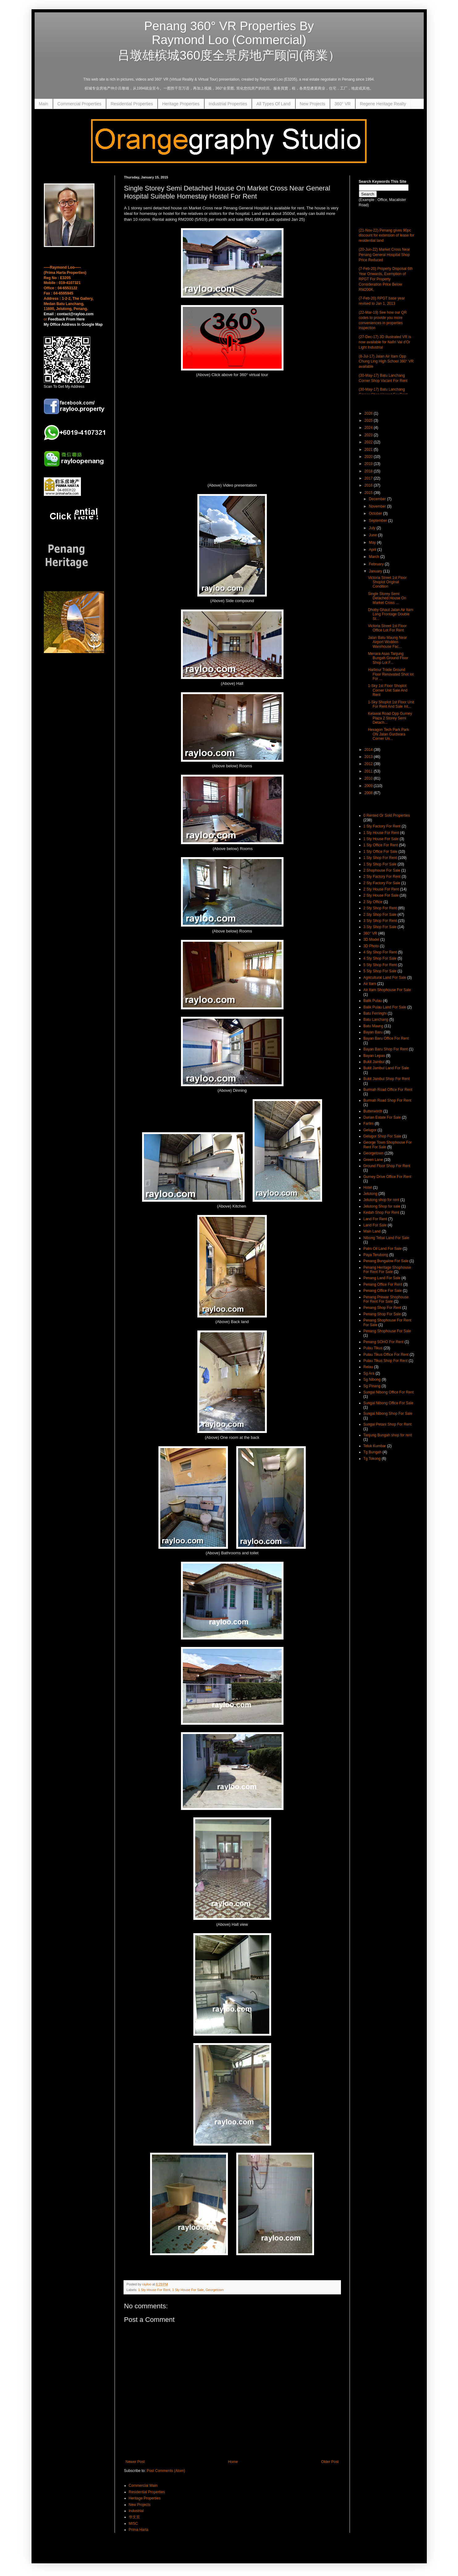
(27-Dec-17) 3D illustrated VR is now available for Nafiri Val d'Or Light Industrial (385, 342)
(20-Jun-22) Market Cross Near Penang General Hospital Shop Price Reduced (384, 254)
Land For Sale (375, 1225)
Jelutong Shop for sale (381, 1206)
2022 (369, 442)
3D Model (371, 939)
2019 (369, 464)
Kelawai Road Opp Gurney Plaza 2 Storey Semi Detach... (390, 718)
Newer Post (135, 2462)
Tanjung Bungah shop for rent (387, 1435)
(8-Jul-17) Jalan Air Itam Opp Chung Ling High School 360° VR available (386, 361)
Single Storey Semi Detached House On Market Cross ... (387, 598)
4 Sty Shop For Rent (380, 952)
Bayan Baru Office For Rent (386, 1038)
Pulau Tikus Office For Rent (386, 1354)
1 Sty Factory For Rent (382, 826)
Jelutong (370, 1194)
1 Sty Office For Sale (380, 851)
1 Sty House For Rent (154, 2290)
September (378, 520)
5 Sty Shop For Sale (380, 971)
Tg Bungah (372, 1452)
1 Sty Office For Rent (380, 845)
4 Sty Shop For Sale (380, 958)
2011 (369, 771)
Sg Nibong (372, 1379)
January (376, 571)
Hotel (367, 1187)
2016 (369, 485)
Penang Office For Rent (382, 1284)
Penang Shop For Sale (382, 1314)
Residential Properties (132, 103)
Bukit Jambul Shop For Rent (386, 1079)
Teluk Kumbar (374, 1446)
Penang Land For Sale (382, 1278)
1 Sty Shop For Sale (380, 864)
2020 (369, 456)
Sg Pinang (371, 1386)
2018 (369, 471)
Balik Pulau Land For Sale (384, 1007)
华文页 (134, 2517)
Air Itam (369, 984)
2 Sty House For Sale (381, 895)
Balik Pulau (372, 1001)
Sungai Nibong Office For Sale (388, 1403)
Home (233, 2462)
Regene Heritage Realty (383, 103)
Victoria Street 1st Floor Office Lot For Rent (387, 628)
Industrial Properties (228, 103)
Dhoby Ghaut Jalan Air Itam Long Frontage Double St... (390, 614)
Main (43, 103)
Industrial (136, 2511)
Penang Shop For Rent (382, 1307)
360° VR (342, 103)
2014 (369, 750)
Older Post (330, 2462)
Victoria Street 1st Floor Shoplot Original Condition (387, 582)
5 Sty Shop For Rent (380, 965)
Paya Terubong (376, 1255)
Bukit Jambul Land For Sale (386, 1068)
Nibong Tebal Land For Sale (386, 1238)
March (374, 557)
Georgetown (215, 2290)
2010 (369, 778)
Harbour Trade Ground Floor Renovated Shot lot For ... (391, 674)
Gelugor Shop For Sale (382, 1136)
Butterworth (372, 1111)
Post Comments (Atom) (166, 2471)
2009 (369, 786)
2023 (369, 435)
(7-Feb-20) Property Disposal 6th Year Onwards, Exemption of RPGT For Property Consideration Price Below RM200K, (386, 278)
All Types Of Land (273, 103)
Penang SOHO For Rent (383, 1342)
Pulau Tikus (373, 1348)
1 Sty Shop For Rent (380, 858)
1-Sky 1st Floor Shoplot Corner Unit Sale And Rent (387, 690)
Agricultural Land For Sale (384, 977)
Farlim (368, 1123)
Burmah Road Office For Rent (388, 1089)
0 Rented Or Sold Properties (386, 815)
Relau (368, 1367)
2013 (369, 757)
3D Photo (371, 946)
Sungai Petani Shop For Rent (387, 1424)
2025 (369, 420)
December (378, 499)
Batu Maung (373, 1026)
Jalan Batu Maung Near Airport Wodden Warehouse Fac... (387, 642)
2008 (369, 793)
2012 (369, 764)
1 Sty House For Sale (188, 2290)
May (373, 542)
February (376, 564)
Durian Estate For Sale (382, 1117)
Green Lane (373, 1160)
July (372, 528)
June (373, 535)
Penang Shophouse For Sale (387, 1331)
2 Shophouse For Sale (381, 870)
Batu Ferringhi (375, 1013)
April (373, 549)
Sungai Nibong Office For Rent (388, 1392)
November (378, 506)
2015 (369, 493)
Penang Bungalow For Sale (386, 1261)
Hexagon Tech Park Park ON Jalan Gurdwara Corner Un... (388, 734)
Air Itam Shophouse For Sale (387, 990)
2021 (369, 449)
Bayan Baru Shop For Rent (385, 1049)
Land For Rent (375, 1219)
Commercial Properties (79, 103)
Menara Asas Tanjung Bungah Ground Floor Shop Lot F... (388, 658)
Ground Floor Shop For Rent (386, 1166)
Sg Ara (369, 1373)
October (376, 513)
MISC (133, 2523)
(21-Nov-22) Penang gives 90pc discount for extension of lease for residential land (386, 235)
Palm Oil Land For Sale (382, 1248)
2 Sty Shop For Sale (380, 914)
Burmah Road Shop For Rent (387, 1100)
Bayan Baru (373, 1032)
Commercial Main (143, 2485)
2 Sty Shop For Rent (380, 908)
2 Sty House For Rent (381, 889)
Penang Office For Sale (382, 1290)
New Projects (312, 103)
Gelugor (370, 1130)
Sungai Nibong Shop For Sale (388, 1413)
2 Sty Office (373, 902)
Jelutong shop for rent (381, 1200)
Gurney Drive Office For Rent (387, 1177)
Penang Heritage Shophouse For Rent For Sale (387, 1269)
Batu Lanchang (376, 1019)
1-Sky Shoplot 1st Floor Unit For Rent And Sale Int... (391, 704)
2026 (369, 413)
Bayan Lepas (374, 1055)
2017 (369, 478)
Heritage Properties (181, 103)
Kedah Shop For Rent (381, 1212)
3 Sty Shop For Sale (380, 927)
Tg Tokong (372, 1458)
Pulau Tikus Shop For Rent (385, 1361)
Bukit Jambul (374, 1062)
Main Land (372, 1231)
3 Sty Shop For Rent (380, 921)
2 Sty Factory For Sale (381, 883)
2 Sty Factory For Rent (382, 876)
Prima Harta (139, 2530)
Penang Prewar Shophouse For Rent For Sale (386, 1299)
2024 (369, 427)
